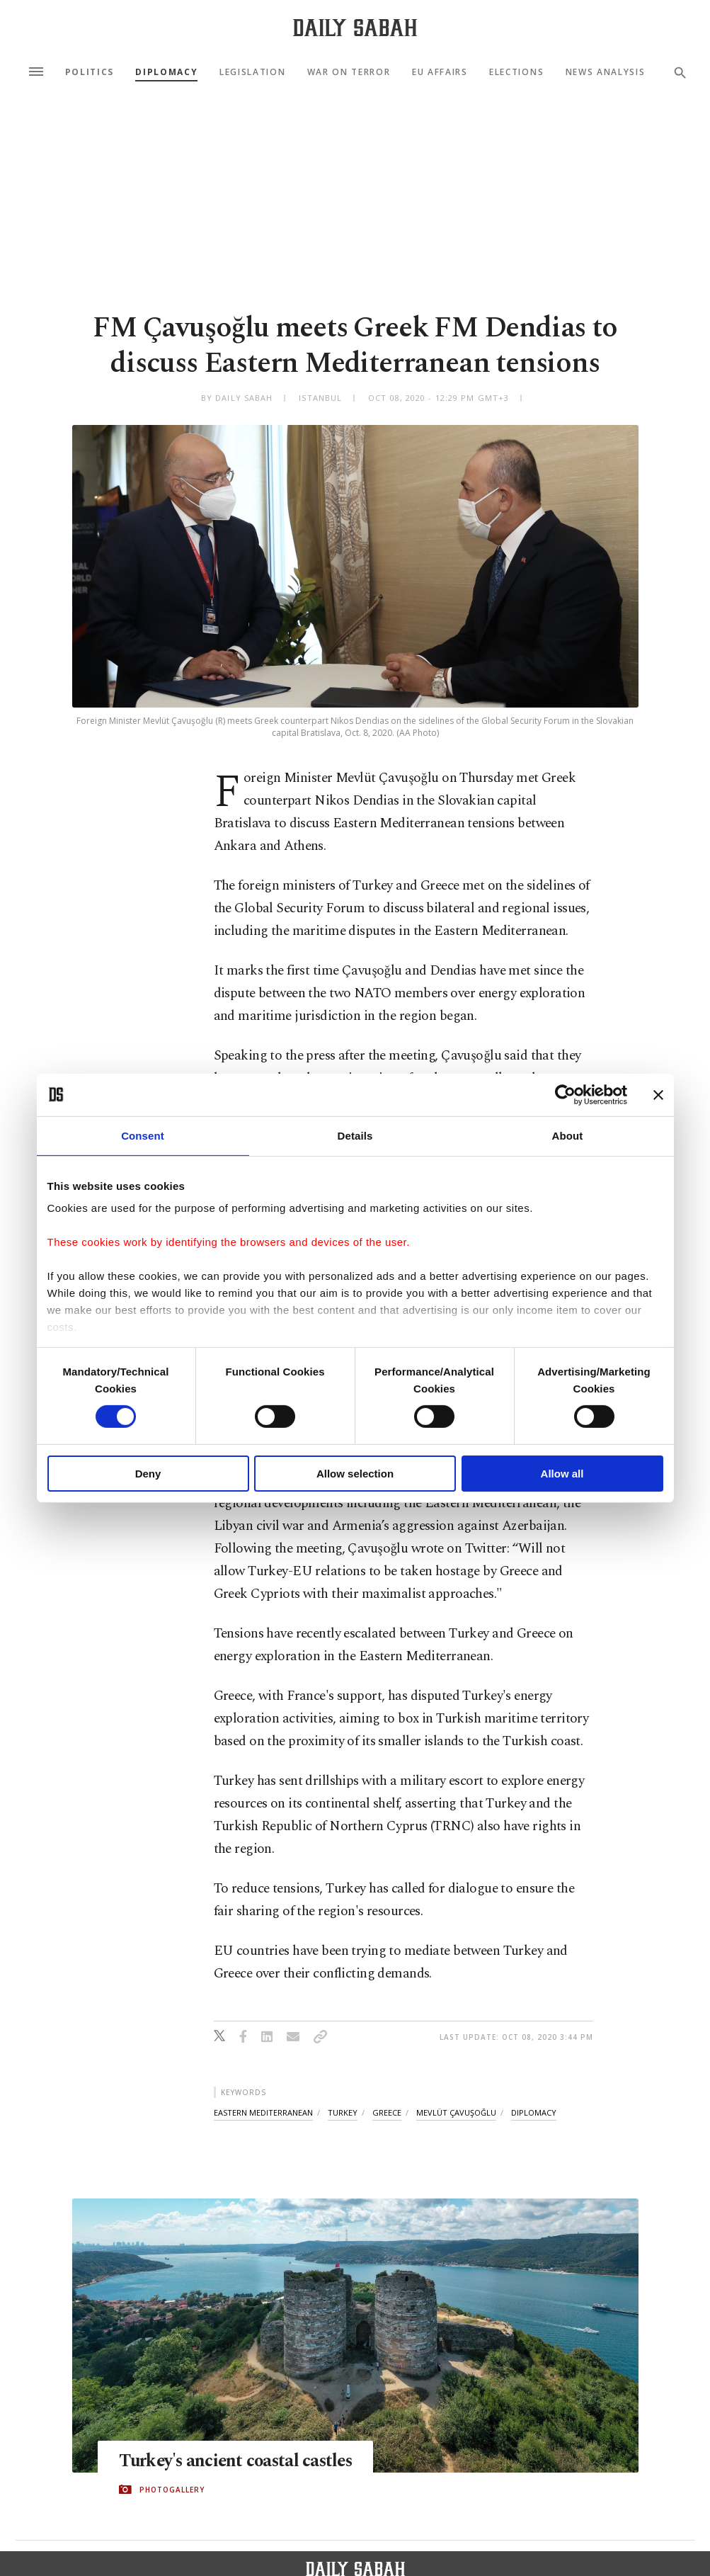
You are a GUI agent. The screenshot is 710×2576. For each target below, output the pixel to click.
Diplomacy (166, 72)
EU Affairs (440, 72)
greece (386, 2112)
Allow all (562, 1474)
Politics (89, 72)
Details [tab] (355, 1135)
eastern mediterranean (263, 2112)
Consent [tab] (142, 1135)
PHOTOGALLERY (172, 2490)
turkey (342, 2112)
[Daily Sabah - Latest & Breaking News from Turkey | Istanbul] (355, 27)
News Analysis (606, 72)
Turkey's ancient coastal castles (239, 2461)
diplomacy (533, 2112)
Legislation (252, 72)
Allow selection (355, 1474)
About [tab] (567, 1135)
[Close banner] (658, 1094)
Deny (148, 1474)
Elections (516, 72)
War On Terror (349, 72)
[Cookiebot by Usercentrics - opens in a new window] (565, 1094)
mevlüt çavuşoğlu (456, 2112)
